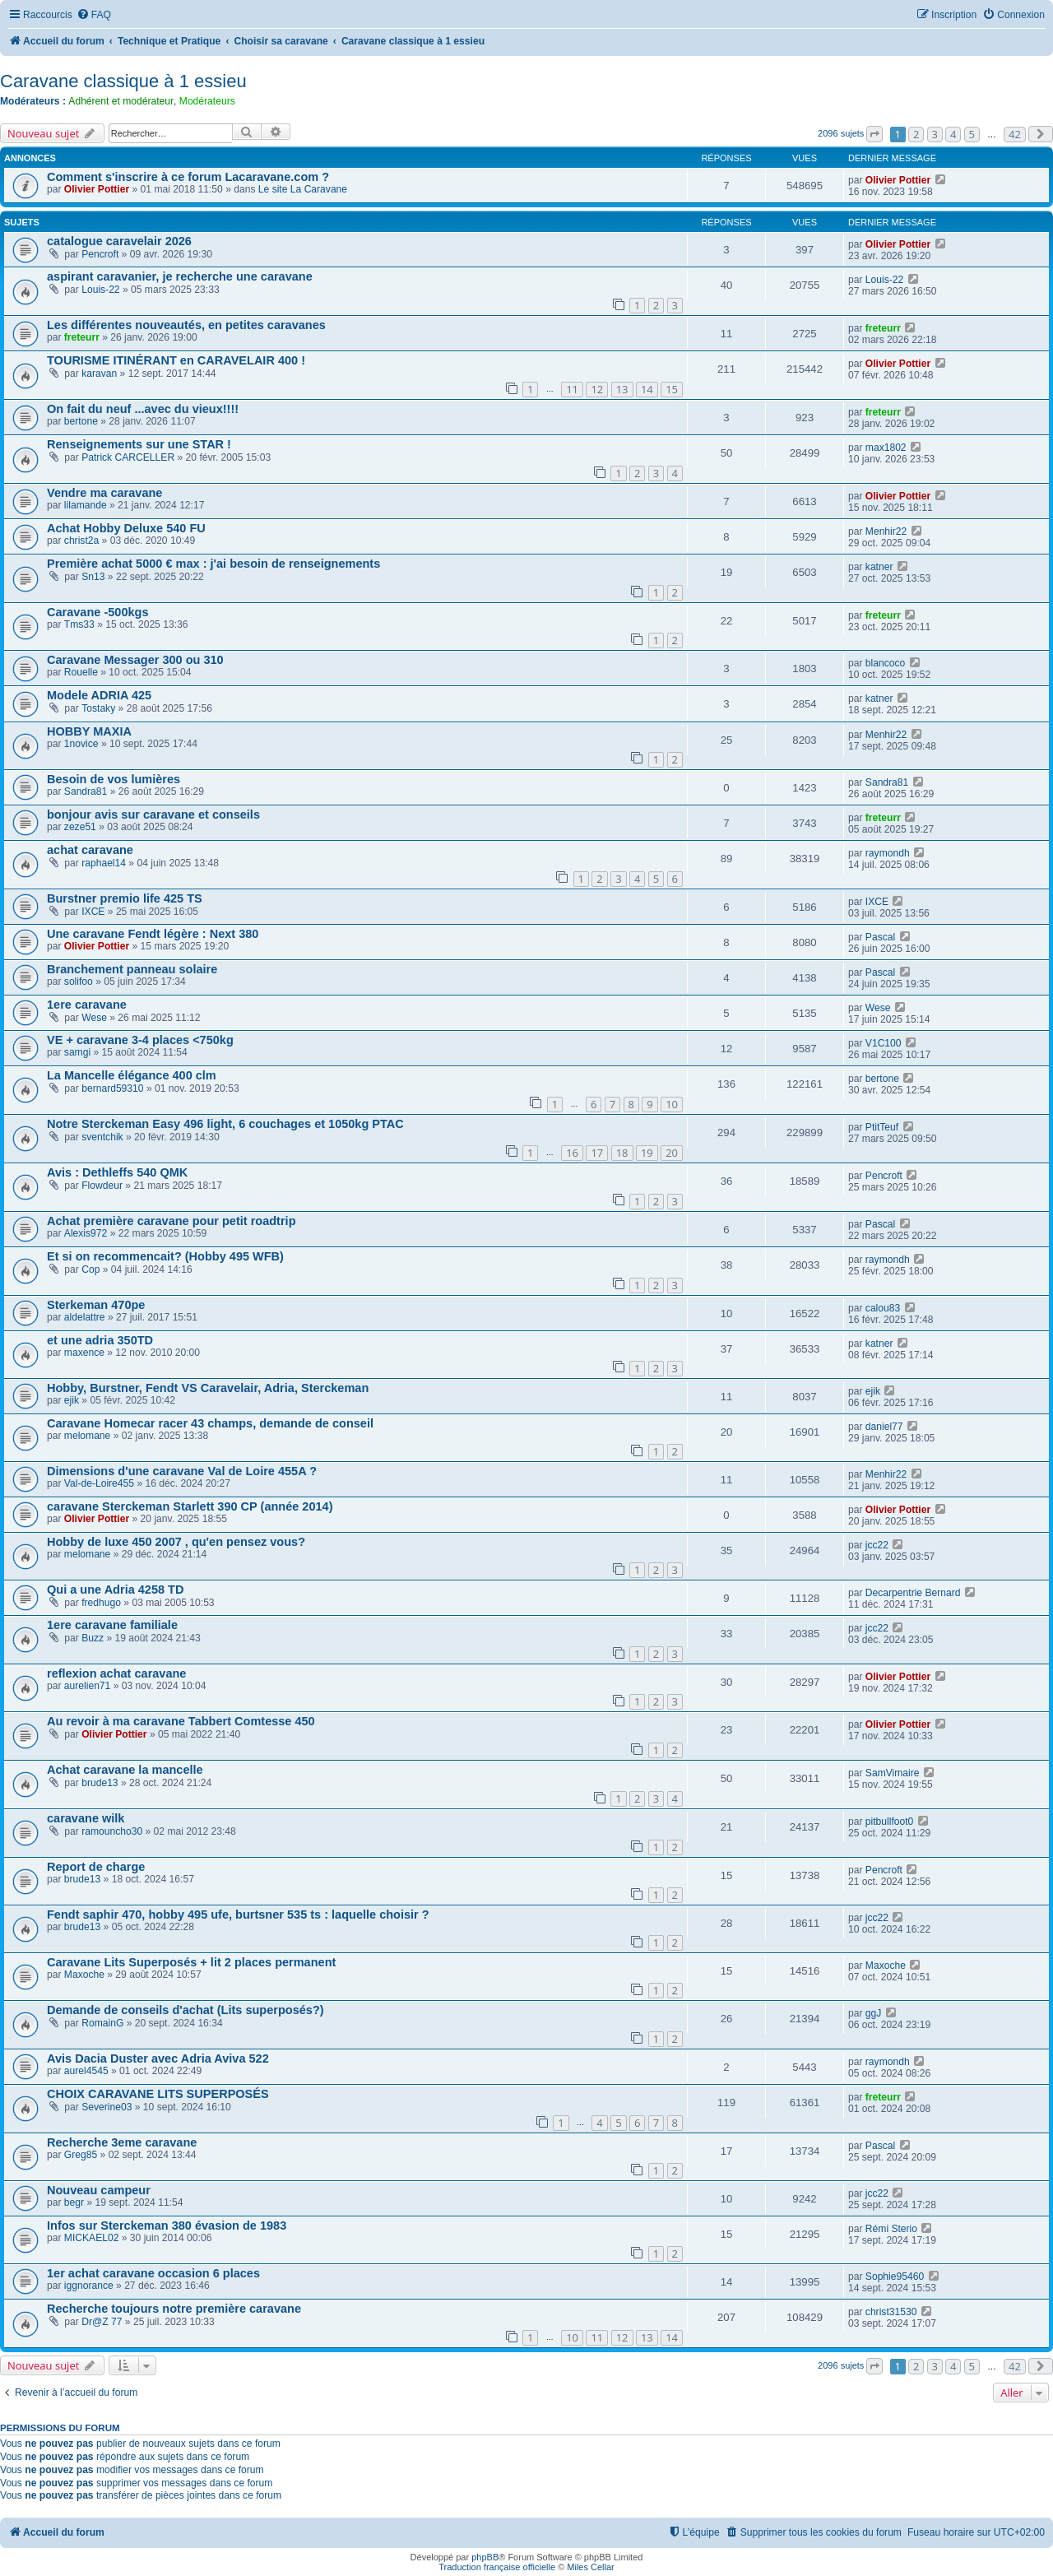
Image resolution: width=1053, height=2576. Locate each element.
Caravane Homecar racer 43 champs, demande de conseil (210, 1423)
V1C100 (883, 1043)
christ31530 (891, 2312)
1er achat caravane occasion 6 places (153, 2273)
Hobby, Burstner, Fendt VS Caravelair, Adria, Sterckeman (208, 1388)
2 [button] (916, 134)
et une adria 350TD (100, 1340)
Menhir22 (886, 531)
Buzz (92, 1638)
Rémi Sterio (891, 2229)
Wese (94, 1017)
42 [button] (1015, 134)
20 (672, 1152)
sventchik (102, 1137)
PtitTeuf (881, 1127)
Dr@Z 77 (101, 2322)
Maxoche (84, 1974)
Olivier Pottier (96, 189)
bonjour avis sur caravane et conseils (153, 814)
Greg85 (80, 2155)
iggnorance (89, 2285)
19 (647, 1152)
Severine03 (106, 2107)
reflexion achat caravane (116, 1673)
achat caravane (90, 849)
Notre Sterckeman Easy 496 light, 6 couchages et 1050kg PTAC (225, 1123)
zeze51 (80, 827)
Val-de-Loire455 (99, 1483)
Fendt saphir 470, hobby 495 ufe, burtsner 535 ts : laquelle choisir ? (238, 1914)
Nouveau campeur (99, 2190)
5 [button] (972, 134)
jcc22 (876, 1545)
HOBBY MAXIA (89, 731)
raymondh (887, 853)
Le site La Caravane (302, 189)
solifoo (78, 981)
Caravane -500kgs (97, 612)
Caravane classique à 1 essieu (123, 81)
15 (672, 389)
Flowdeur (102, 1185)
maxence (84, 1352)
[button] (874, 134)
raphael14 (103, 863)
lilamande (85, 505)
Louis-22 (100, 289)
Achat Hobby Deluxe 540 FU (126, 528)
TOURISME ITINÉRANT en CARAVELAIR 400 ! (176, 360)
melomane (87, 1435)
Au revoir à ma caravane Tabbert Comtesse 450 (181, 1721)
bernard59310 (112, 1088)
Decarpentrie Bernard (913, 1593)
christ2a (81, 540)
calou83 (882, 1308)
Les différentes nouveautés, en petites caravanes (186, 325)
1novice (81, 744)
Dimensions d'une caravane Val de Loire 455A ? (182, 1471)
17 (597, 1152)
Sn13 (92, 577)
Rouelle (81, 672)
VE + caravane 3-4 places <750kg (140, 1040)
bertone (81, 421)
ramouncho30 (111, 1831)
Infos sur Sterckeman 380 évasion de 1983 (166, 2225)
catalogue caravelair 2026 (119, 241)
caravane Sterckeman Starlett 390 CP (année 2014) (190, 1506)
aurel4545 (86, 2071)
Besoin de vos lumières (113, 779)
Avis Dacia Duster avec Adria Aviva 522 (158, 2058)
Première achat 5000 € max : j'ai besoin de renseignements (213, 563)
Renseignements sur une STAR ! (139, 444)
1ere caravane (87, 1004)
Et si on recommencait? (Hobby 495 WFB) (165, 1256)
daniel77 (884, 1426)
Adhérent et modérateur (121, 101)
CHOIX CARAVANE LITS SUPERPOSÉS (158, 2093)
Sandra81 (85, 791)
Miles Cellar (590, 2567)
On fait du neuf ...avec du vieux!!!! (143, 408)
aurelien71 (87, 1686)
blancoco (885, 663)
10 (672, 1104)
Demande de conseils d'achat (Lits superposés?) (185, 2010)
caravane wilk (85, 1818)
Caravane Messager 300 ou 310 (135, 659)
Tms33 (79, 624)
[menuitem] (94, 15)
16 (572, 1152)
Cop (90, 1269)
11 (572, 389)
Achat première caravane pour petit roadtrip (171, 1221)
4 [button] (953, 134)
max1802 (886, 447)
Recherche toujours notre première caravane (174, 2308)
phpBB (485, 2557)
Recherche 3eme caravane (122, 2142)
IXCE (92, 911)
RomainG (102, 2023)
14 (647, 389)
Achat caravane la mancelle (125, 1769)
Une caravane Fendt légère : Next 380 (152, 933)
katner (879, 567)
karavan (99, 373)
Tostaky (98, 708)
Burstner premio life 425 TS (124, 898)
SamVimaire (892, 1773)
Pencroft (99, 254)
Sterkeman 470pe (96, 1304)
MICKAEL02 (91, 2238)
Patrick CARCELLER (127, 457)
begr (74, 2202)
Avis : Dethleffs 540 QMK (117, 1172)
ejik (71, 1400)
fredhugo (101, 1602)
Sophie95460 (894, 2276)
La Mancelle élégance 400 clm (131, 1075)
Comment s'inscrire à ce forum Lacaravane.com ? (188, 176)
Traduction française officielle (496, 2567)
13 (622, 389)
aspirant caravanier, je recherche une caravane (180, 276)
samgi (77, 1052)
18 (622, 1152)
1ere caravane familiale (112, 1624)
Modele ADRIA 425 (99, 695)
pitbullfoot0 (889, 1821)
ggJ (873, 2013)
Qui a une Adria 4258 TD (115, 1589)
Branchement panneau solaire (132, 969)
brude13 (99, 1783)
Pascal (880, 937)
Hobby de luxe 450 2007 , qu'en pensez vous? (176, 1541)
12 (597, 389)
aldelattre (84, 1317)
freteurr (82, 337)
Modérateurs (207, 101)
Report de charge (96, 1866)
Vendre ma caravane (104, 492)
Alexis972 (85, 1233)
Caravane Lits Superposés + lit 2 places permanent (191, 1962)
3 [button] (935, 134)
